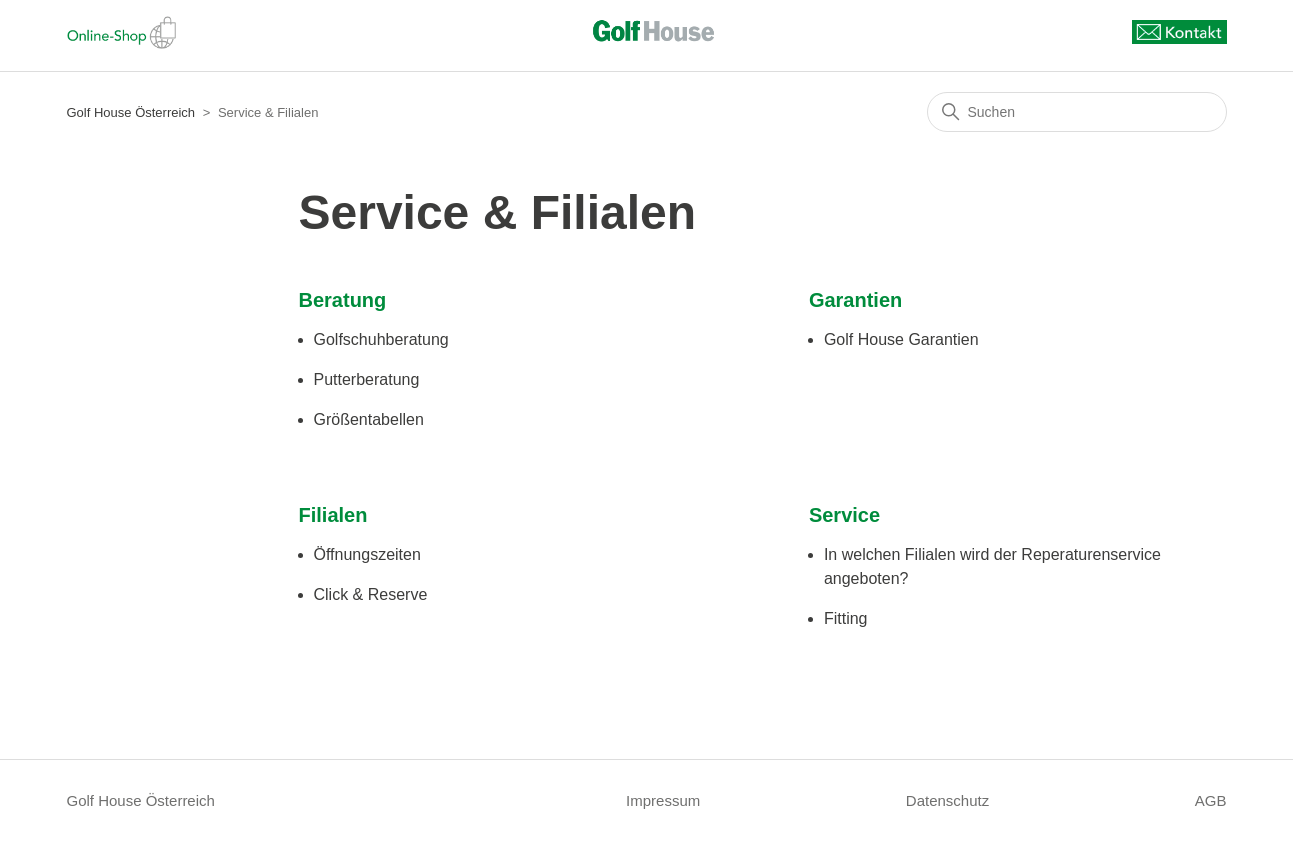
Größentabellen (369, 419)
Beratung (343, 300)
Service (844, 515)
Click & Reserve (371, 594)
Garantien (855, 300)
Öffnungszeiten (367, 554)
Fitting (846, 618)
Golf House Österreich (131, 112)
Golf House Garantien (901, 339)
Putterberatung (367, 379)
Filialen (333, 515)
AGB (1211, 800)
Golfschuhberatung (381, 339)
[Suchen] (1077, 112)
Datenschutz (947, 800)
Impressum (663, 800)
